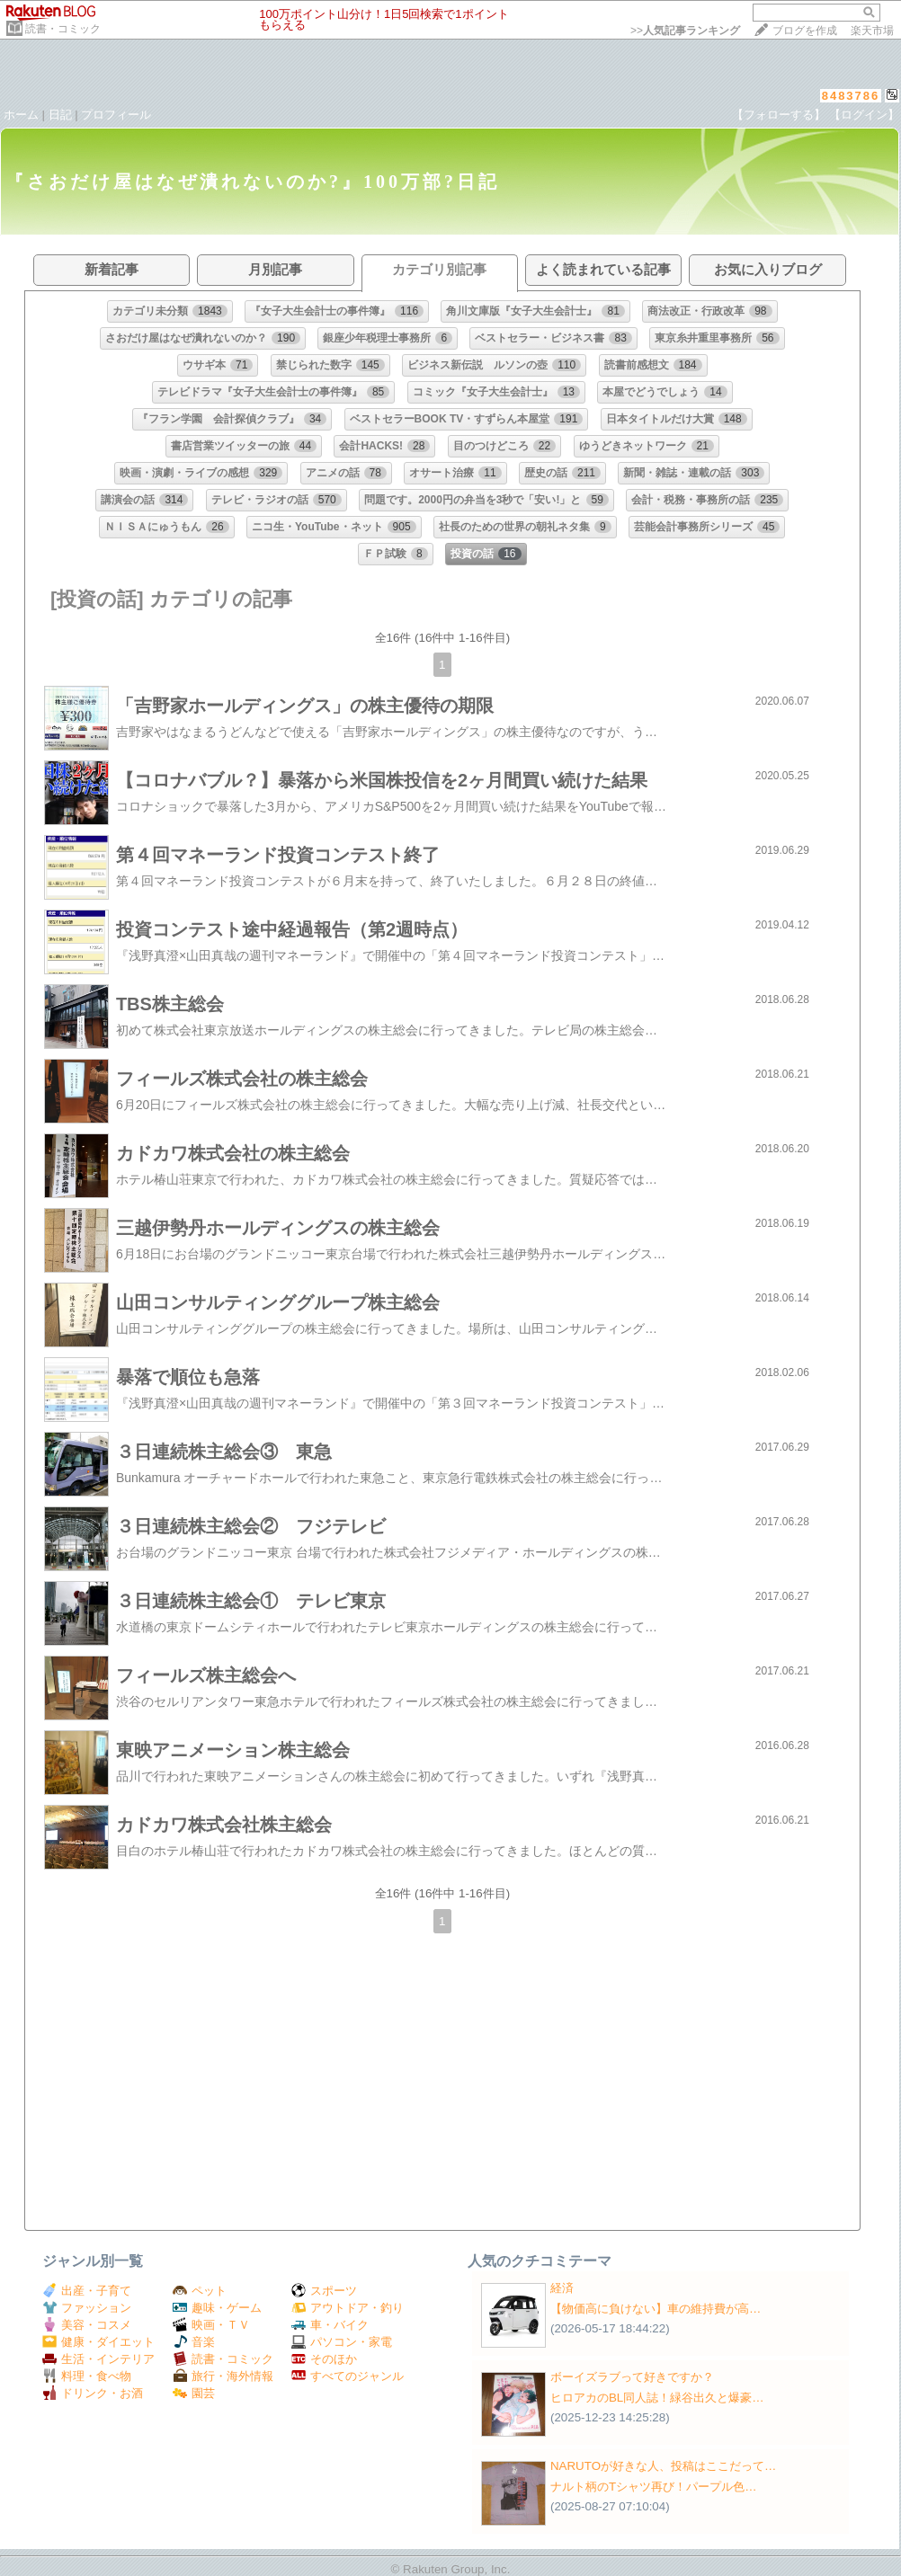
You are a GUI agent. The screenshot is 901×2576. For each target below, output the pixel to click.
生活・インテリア (98, 2359)
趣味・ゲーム (217, 2307)
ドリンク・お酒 (92, 2393)
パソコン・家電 (341, 2342)
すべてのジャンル (347, 2376)
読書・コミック (63, 28)
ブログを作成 (804, 30)
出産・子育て (86, 2290)
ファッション (86, 2307)
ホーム (21, 114)
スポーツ (324, 2290)
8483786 (851, 95)
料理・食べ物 (86, 2376)
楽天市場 (872, 30)
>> (685, 30)
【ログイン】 (864, 114)
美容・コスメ (86, 2325)
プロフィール (116, 114)
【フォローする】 (778, 114)
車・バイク (330, 2325)
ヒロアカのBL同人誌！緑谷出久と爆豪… (657, 2397)
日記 (60, 114)
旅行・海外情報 (223, 2376)
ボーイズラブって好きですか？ (632, 2377)
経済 (562, 2288)
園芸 (194, 2393)
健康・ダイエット (98, 2342)
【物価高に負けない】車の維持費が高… (655, 2308)
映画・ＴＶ (211, 2325)
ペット (200, 2290)
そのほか (324, 2359)
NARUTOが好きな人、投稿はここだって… (663, 2466)
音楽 (194, 2342)
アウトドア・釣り (347, 2307)
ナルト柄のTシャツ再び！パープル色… (653, 2486)
